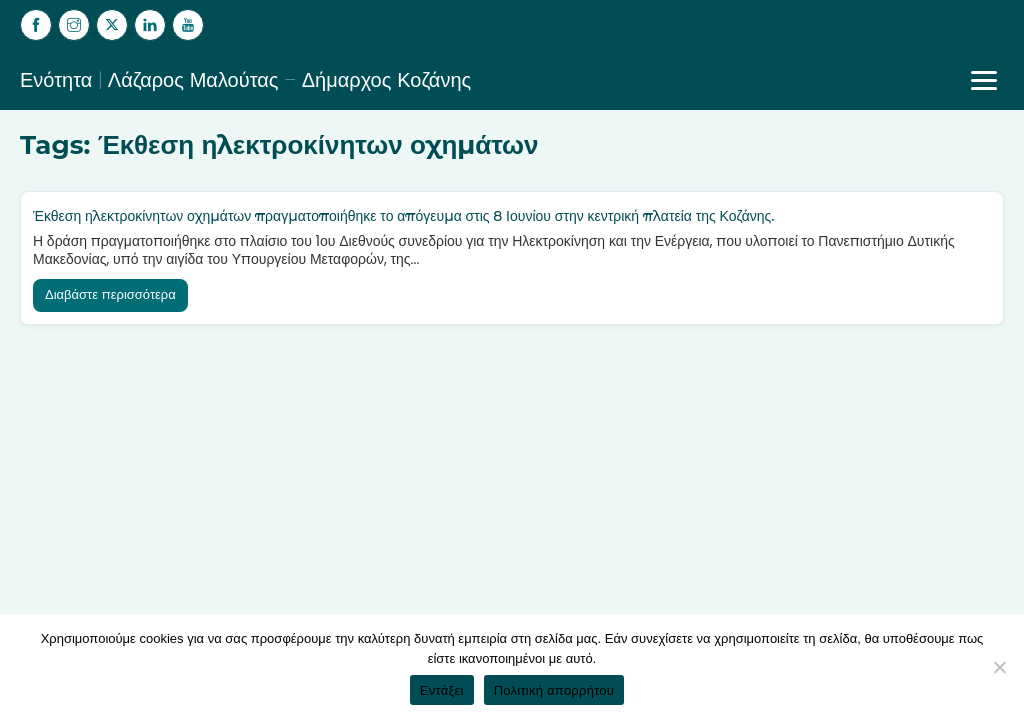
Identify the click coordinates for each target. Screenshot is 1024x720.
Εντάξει (442, 690)
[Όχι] (999, 667)
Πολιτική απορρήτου (554, 690)
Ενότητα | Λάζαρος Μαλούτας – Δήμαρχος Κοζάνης (245, 80)
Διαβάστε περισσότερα (110, 294)
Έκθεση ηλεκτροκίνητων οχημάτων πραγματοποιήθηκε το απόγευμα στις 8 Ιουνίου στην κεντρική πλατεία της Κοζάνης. (404, 216)
